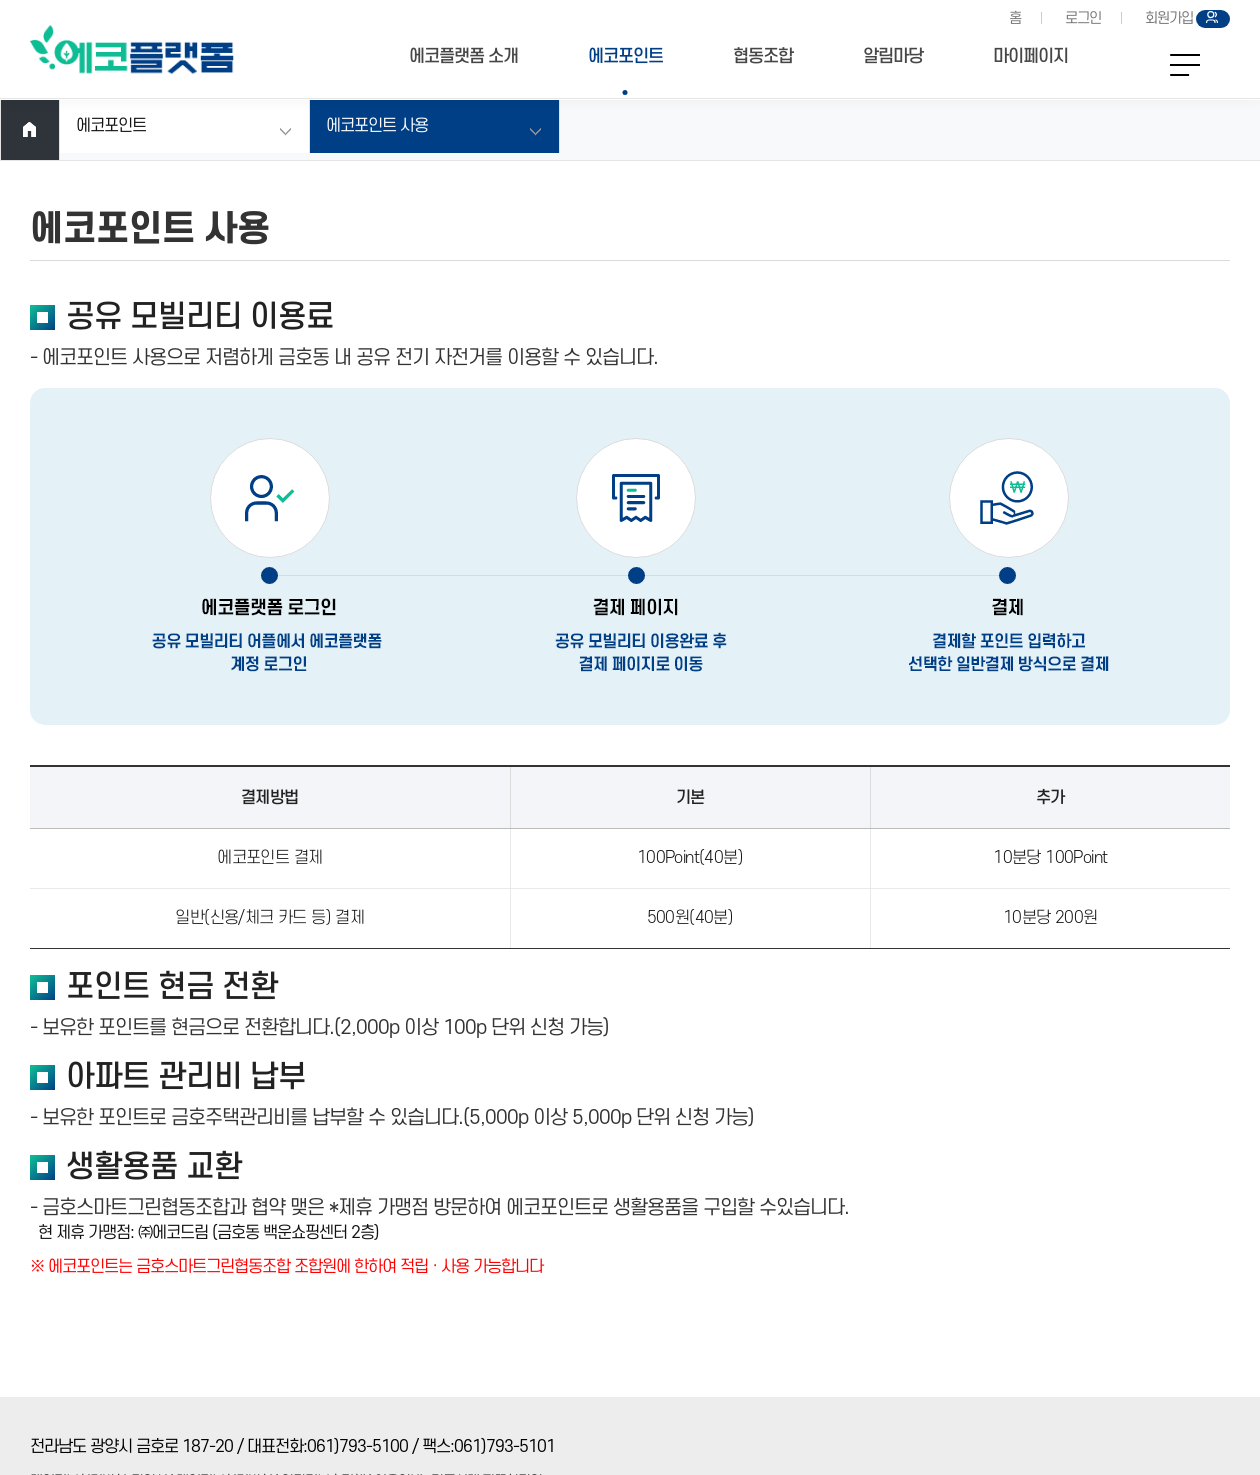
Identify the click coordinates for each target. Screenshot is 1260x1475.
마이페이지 (1030, 56)
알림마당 (893, 56)
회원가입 (1169, 18)
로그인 (1083, 18)
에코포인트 (625, 56)
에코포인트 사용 (377, 126)
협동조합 (763, 56)
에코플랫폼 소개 (463, 56)
